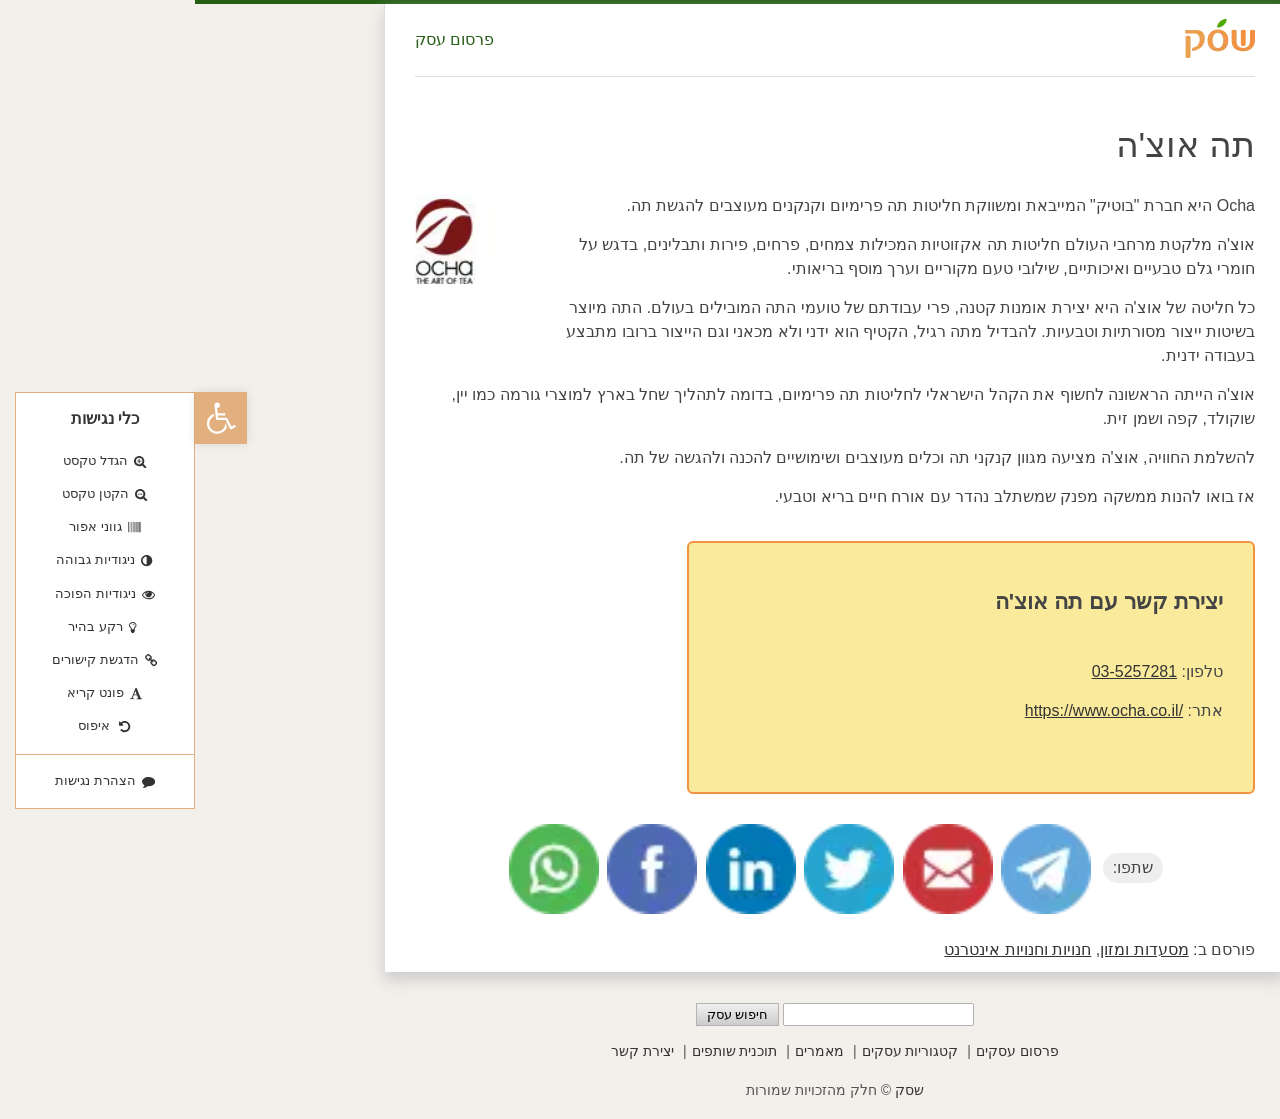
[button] (26, 418)
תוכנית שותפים (540, 1051)
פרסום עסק (259, 39)
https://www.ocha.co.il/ (909, 710)
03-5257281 (939, 671)
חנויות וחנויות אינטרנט (822, 949)
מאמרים (624, 1051)
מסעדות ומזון (949, 949)
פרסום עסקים (822, 1051)
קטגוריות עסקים (715, 1051)
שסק (714, 1090)
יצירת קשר (447, 1051)
